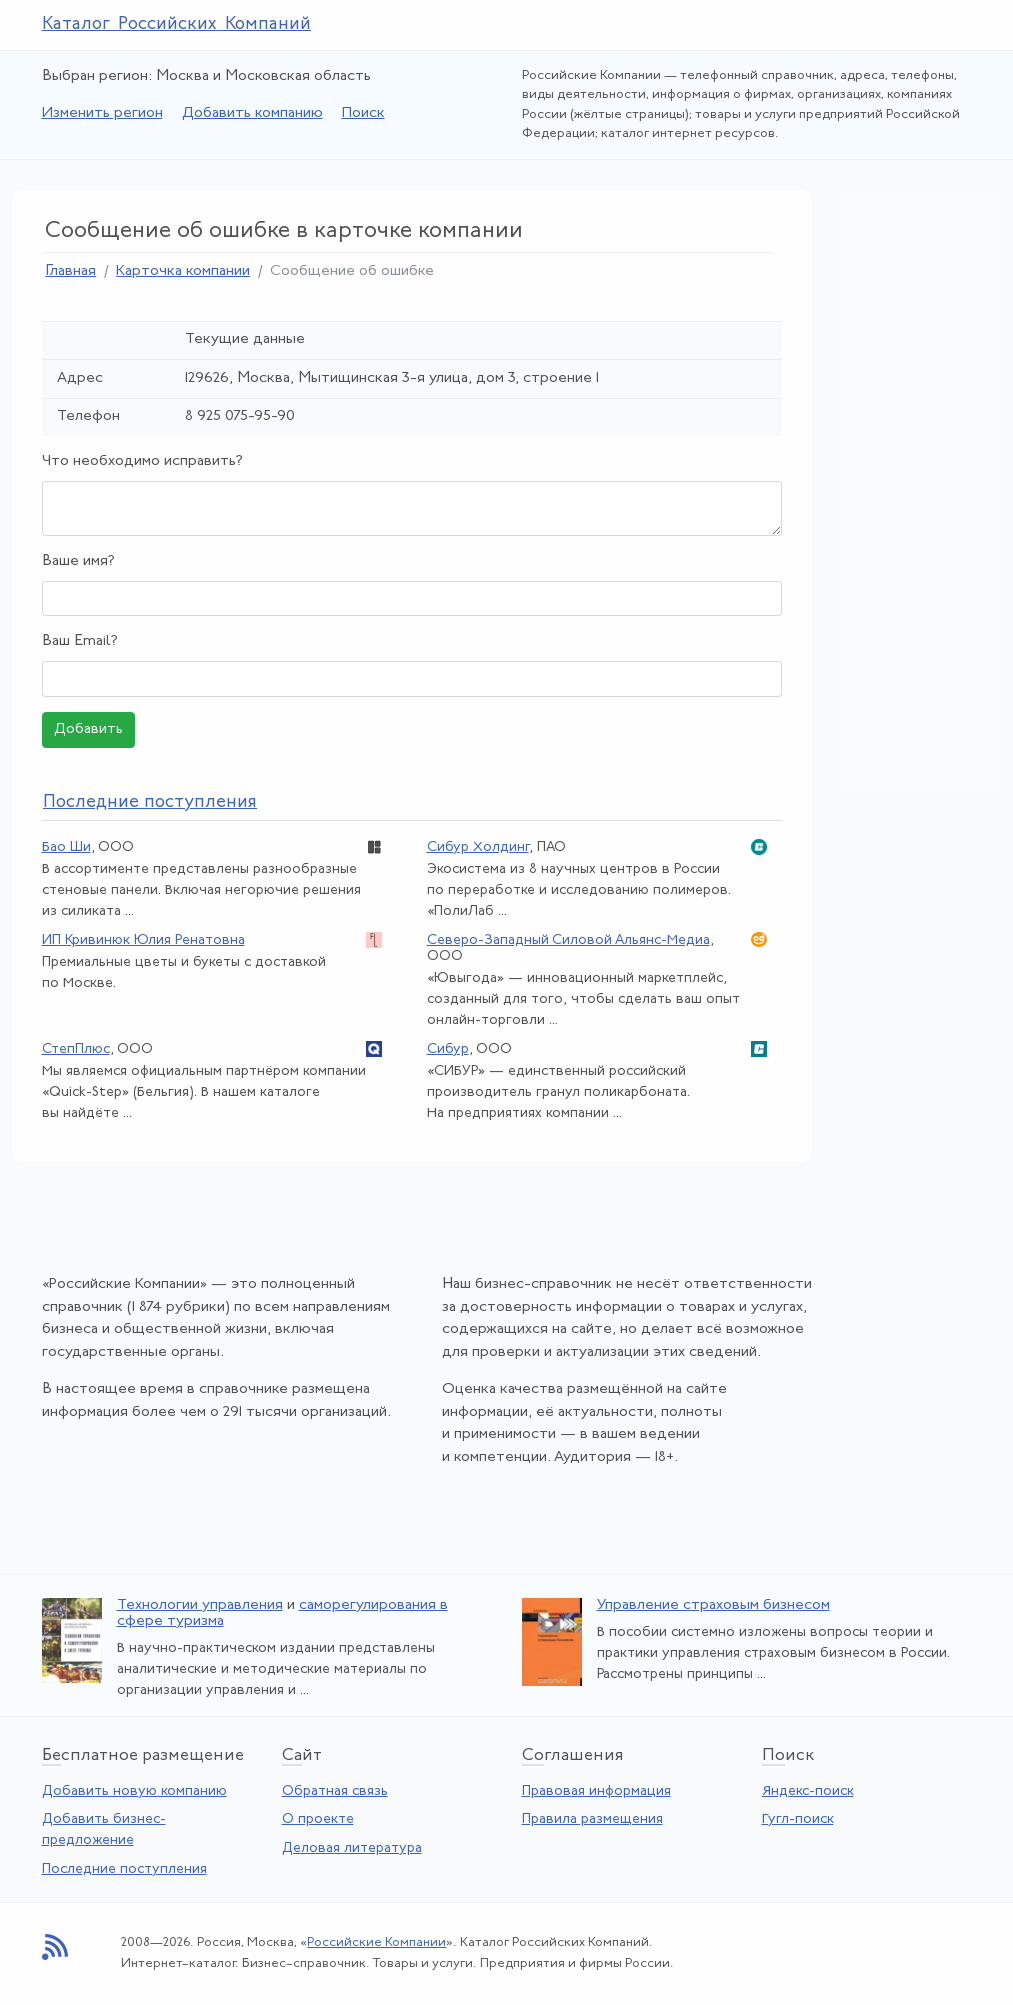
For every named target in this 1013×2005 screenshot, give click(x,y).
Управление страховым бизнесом (713, 1605)
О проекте (318, 1819)
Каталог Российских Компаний (177, 24)
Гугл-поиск (798, 1819)
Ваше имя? (78, 561)
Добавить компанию (252, 113)
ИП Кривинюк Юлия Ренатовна (143, 940)
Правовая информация (596, 1791)
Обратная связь (335, 1791)
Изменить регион (102, 113)
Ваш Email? (80, 641)
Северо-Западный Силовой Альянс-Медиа (568, 940)
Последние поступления (124, 1869)
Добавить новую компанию (134, 1791)
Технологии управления (200, 1605)
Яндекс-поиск (808, 1791)
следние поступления (150, 802)
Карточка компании (183, 271)
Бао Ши (66, 847)
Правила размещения (592, 1819)
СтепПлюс (76, 1049)
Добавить (88, 729)
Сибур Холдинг (478, 847)
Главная (70, 271)
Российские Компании (376, 1942)
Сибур (448, 1049)
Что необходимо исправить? (142, 461)
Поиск (363, 113)
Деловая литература (352, 1848)
